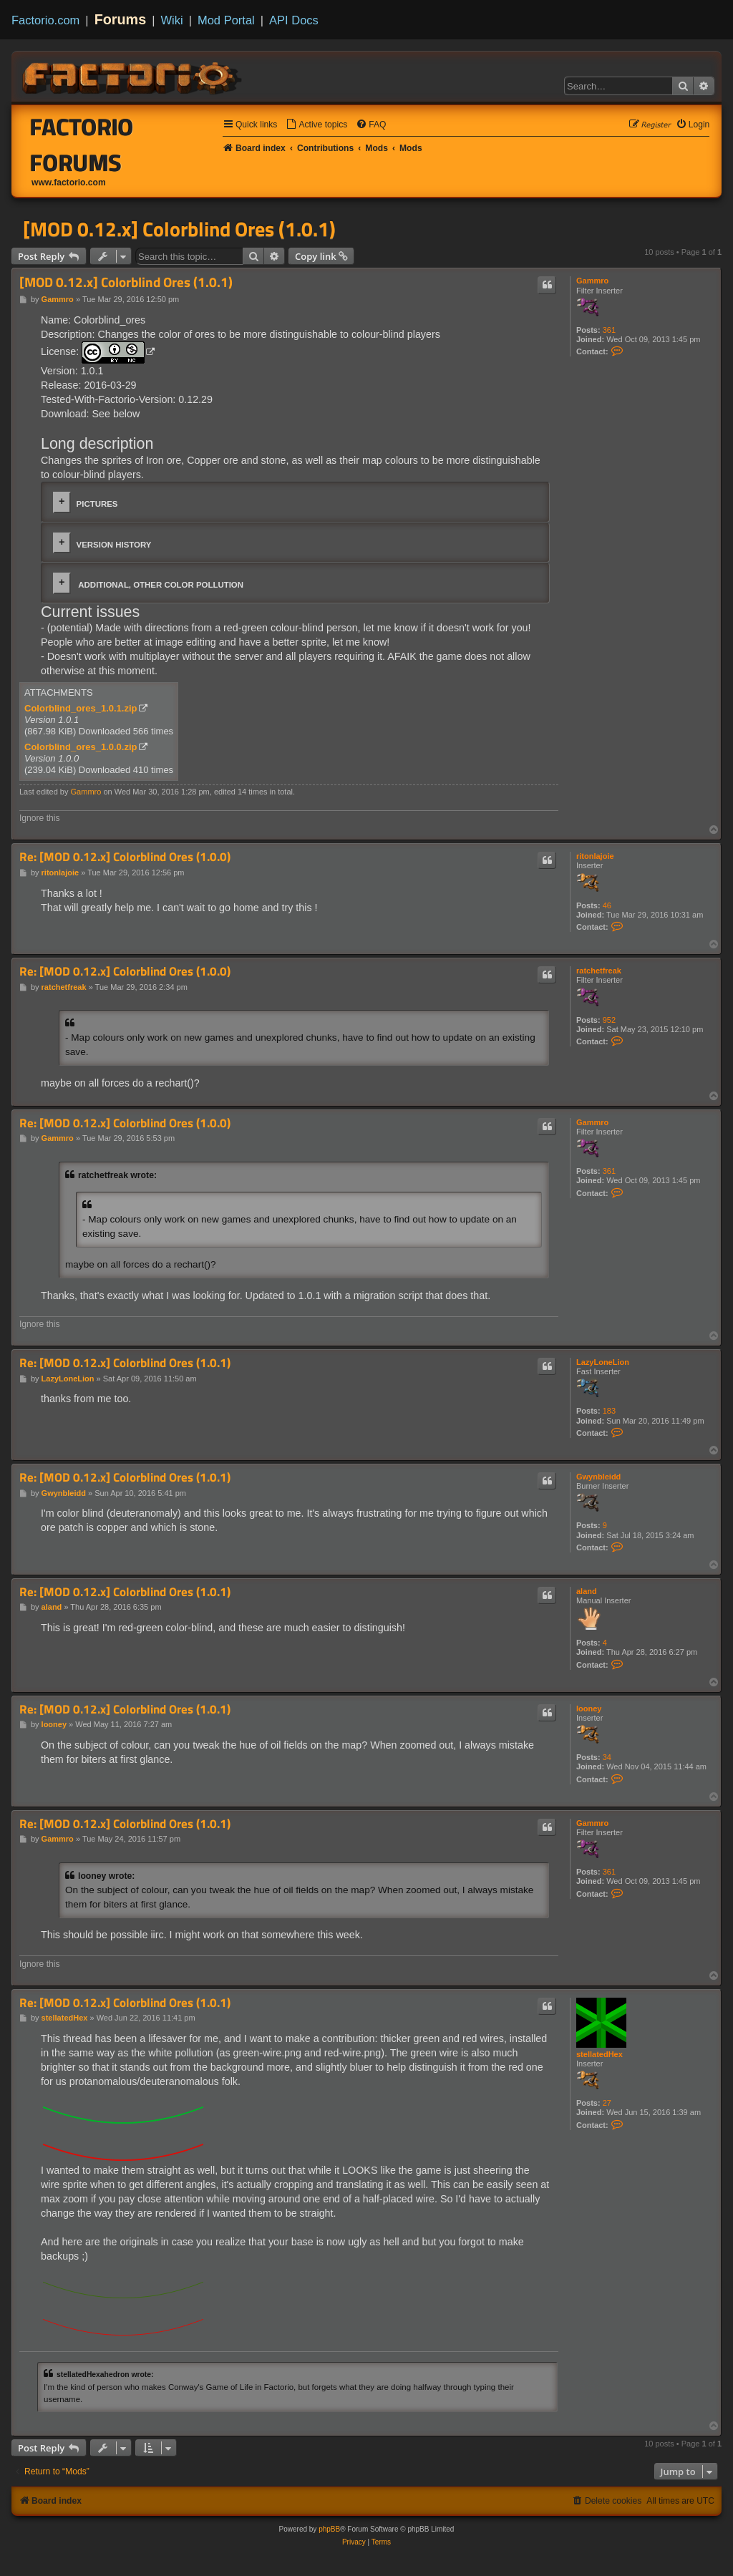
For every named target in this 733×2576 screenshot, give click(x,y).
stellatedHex (599, 2054)
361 (609, 330)
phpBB (329, 2529)
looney (588, 1708)
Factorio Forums (82, 144)
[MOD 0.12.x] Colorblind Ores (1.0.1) (179, 229)
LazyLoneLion (602, 1362)
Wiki (172, 20)
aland (586, 1591)
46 (607, 905)
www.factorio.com (68, 183)
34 (607, 1757)
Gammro (592, 280)
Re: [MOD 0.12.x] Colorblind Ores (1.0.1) (124, 1363)
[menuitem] (316, 125)
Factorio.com (45, 20)
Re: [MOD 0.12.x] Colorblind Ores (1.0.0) (124, 857)
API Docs (294, 20)
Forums (120, 19)
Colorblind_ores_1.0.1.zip (80, 708)
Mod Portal (226, 20)
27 (607, 2103)
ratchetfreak (598, 970)
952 (609, 1020)
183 (609, 1410)
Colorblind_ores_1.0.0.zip (80, 747)
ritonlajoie (595, 856)
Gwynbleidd (598, 1476)
